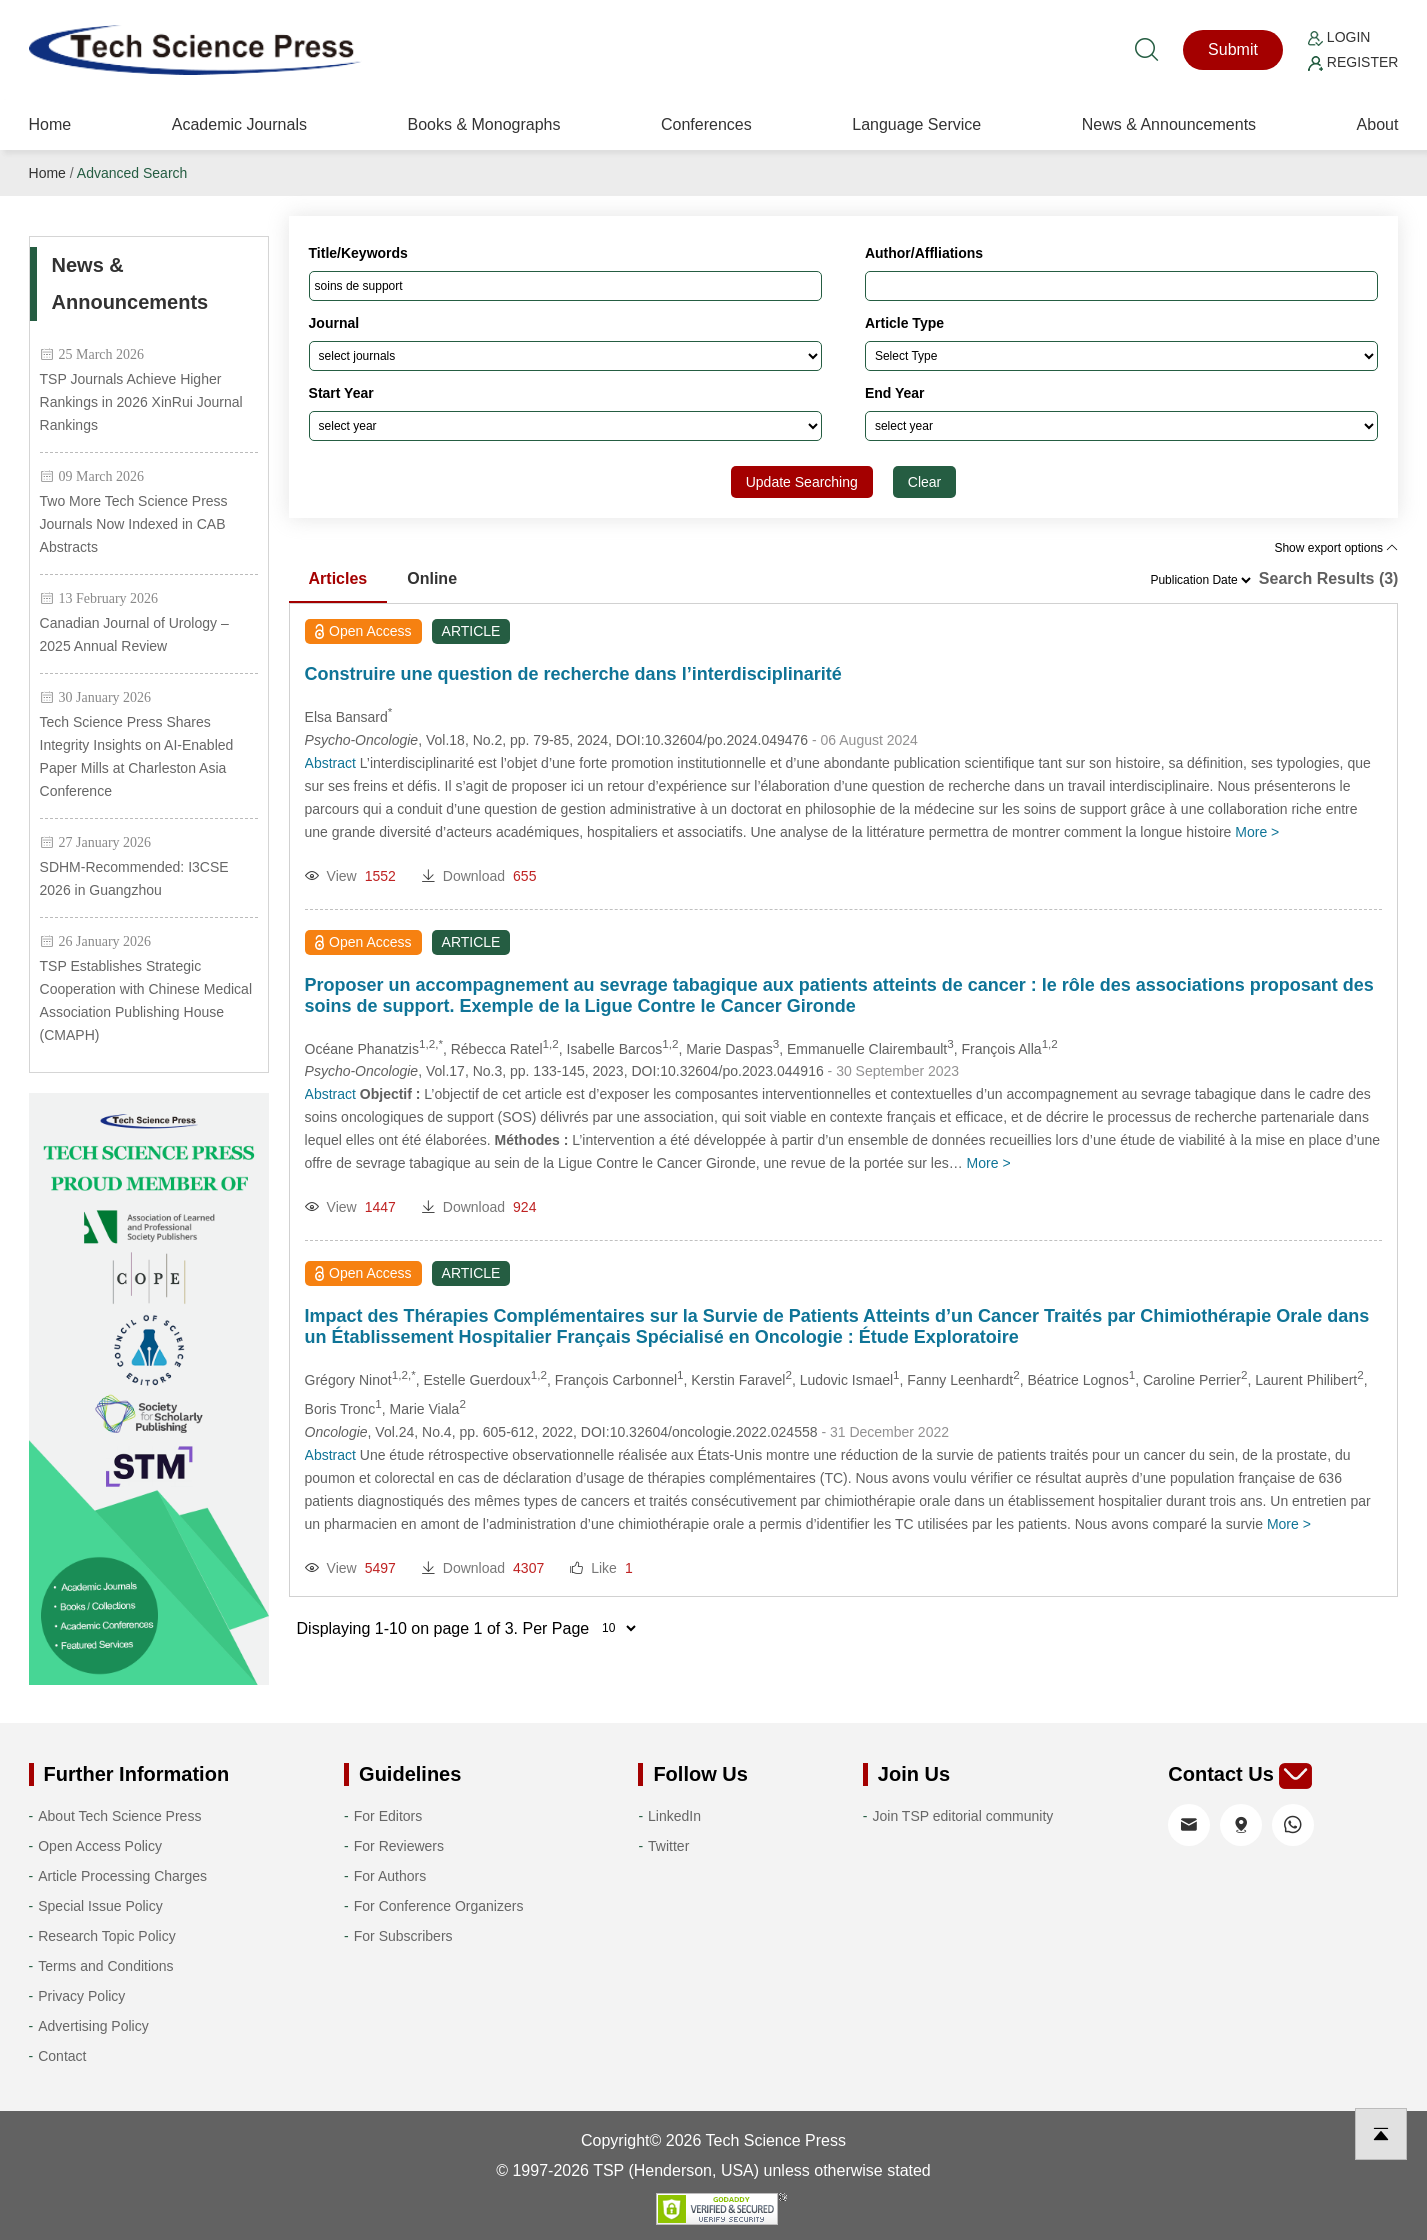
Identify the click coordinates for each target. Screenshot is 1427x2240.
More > (1257, 832)
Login (1339, 37)
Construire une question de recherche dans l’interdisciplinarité (573, 674)
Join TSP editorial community (963, 1816)
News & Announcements (1169, 124)
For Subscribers (403, 1936)
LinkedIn (674, 1816)
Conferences (706, 124)
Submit (1233, 49)
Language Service (916, 124)
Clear (924, 482)
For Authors (390, 1876)
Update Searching (802, 482)
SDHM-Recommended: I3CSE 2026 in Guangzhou (134, 878)
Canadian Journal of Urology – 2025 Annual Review (134, 634)
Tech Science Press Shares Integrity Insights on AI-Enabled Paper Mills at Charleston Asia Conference (137, 756)
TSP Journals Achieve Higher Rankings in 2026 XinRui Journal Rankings (141, 402)
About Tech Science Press (119, 1816)
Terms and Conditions (105, 1966)
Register (1353, 62)
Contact (62, 2056)
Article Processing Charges (122, 1876)
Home (50, 124)
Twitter (668, 1846)
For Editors (388, 1816)
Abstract (330, 763)
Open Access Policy (100, 1846)
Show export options (1336, 548)
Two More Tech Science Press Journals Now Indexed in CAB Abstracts (134, 524)
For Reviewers (399, 1846)
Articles (338, 578)
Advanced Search (132, 173)
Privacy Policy (81, 1996)
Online (432, 578)
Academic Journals (239, 124)
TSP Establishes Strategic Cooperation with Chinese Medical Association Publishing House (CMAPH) (146, 1000)
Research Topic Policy (106, 1936)
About (1378, 124)
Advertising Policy (93, 2026)
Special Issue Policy (100, 1906)
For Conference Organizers (439, 1906)
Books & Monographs (483, 124)
